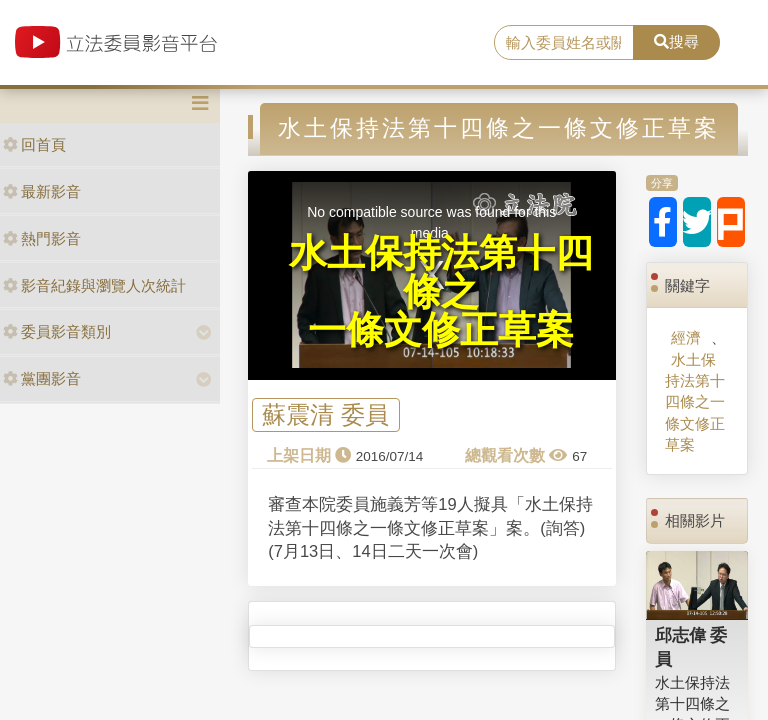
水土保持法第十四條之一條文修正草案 (695, 402)
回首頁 (34, 144)
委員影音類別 (57, 331)
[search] (564, 43)
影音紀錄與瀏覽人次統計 (94, 285)
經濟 (686, 337)
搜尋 (676, 41)
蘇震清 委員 (325, 415)
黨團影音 (42, 378)
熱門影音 (42, 238)
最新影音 (42, 191)
